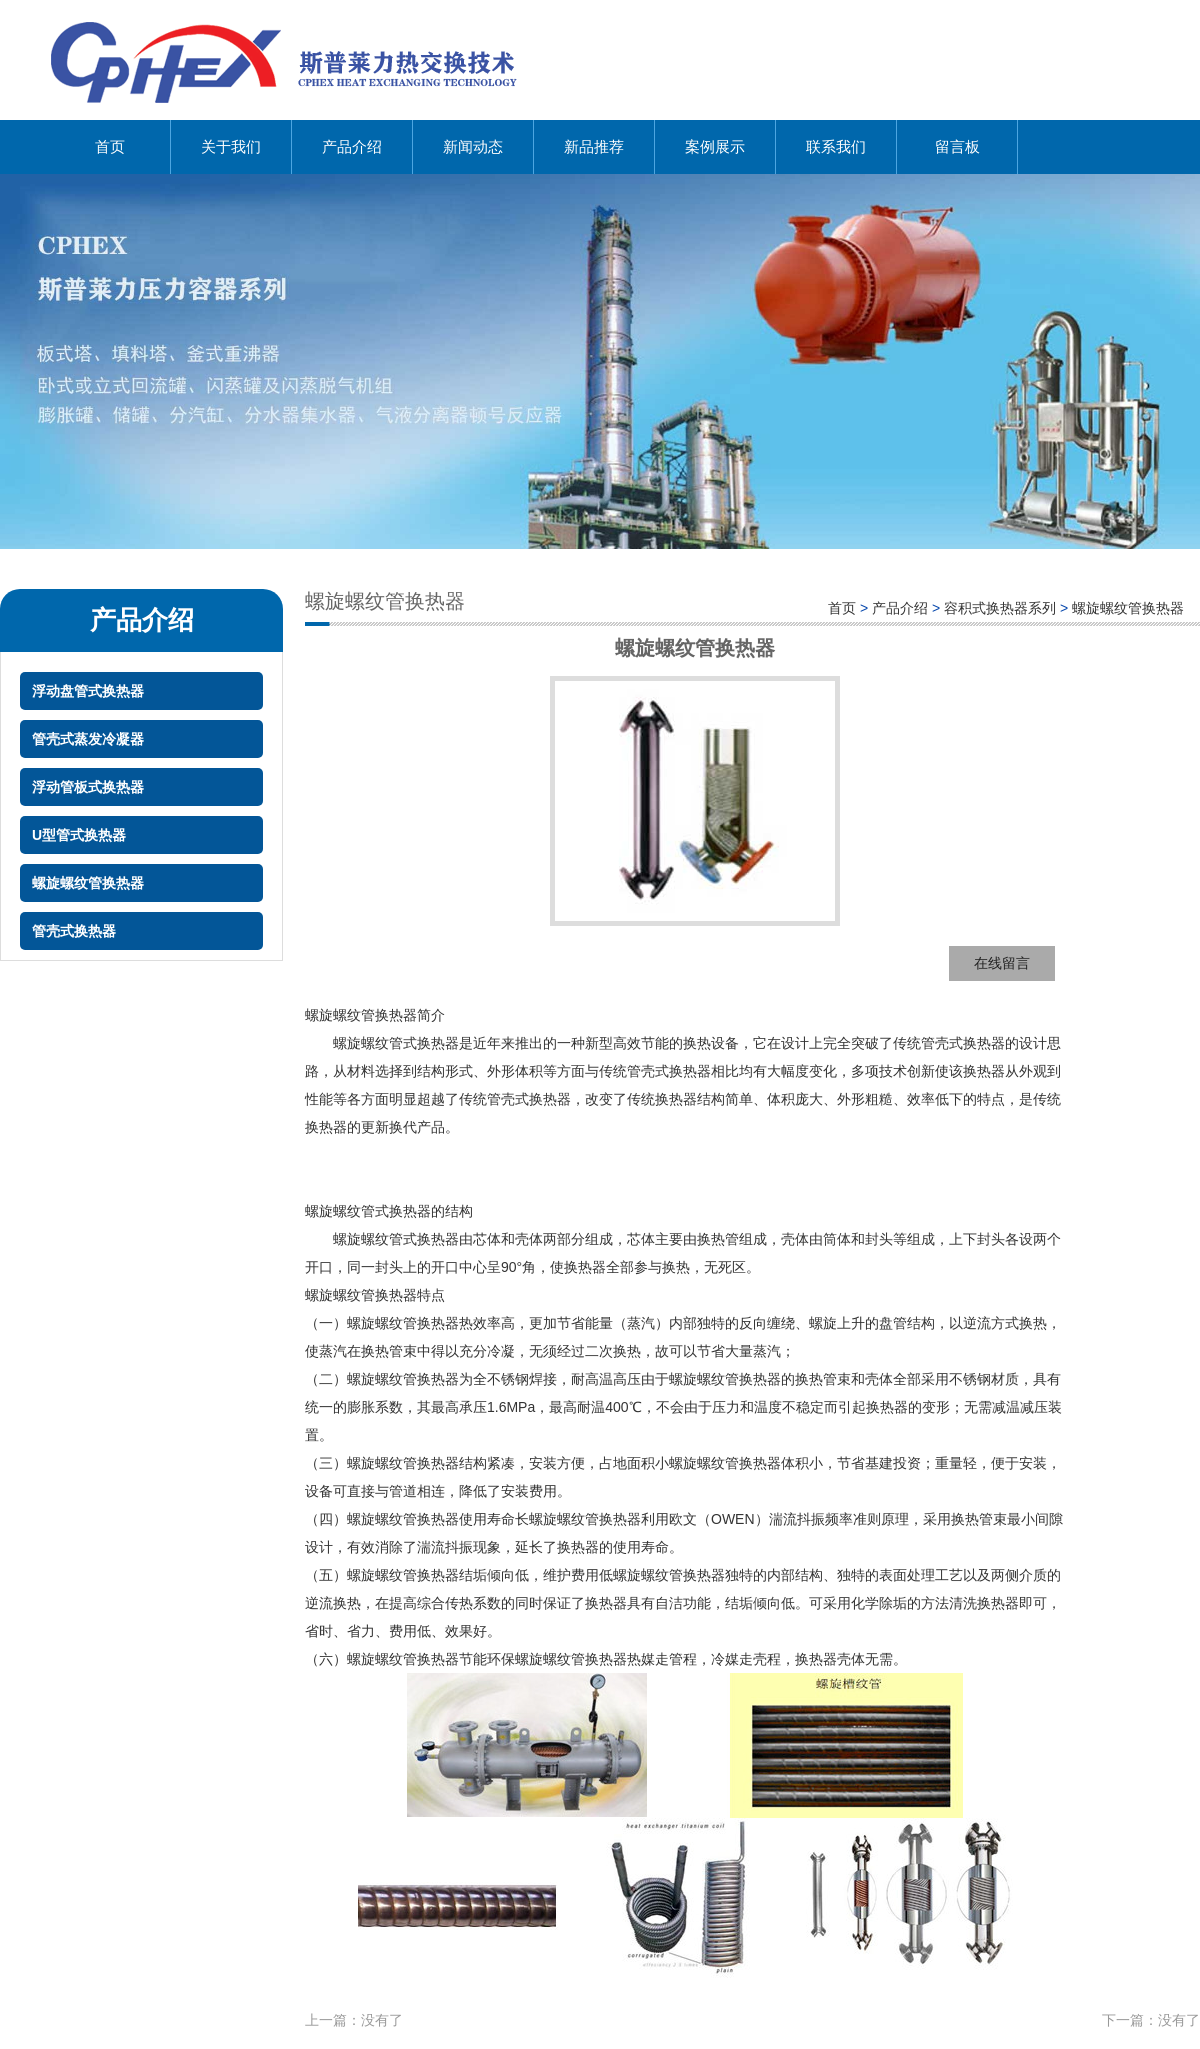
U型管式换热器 (79, 835)
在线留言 (1002, 963)
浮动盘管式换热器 (88, 691)
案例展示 (715, 146)
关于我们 (231, 146)
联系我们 (836, 146)
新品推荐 (594, 146)
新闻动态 (473, 146)
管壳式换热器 (74, 931)
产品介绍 (352, 146)
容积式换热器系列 (1000, 608)
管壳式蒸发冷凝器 (88, 739)
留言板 (957, 146)
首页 (110, 146)
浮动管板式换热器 (88, 787)
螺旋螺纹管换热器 (88, 883)
